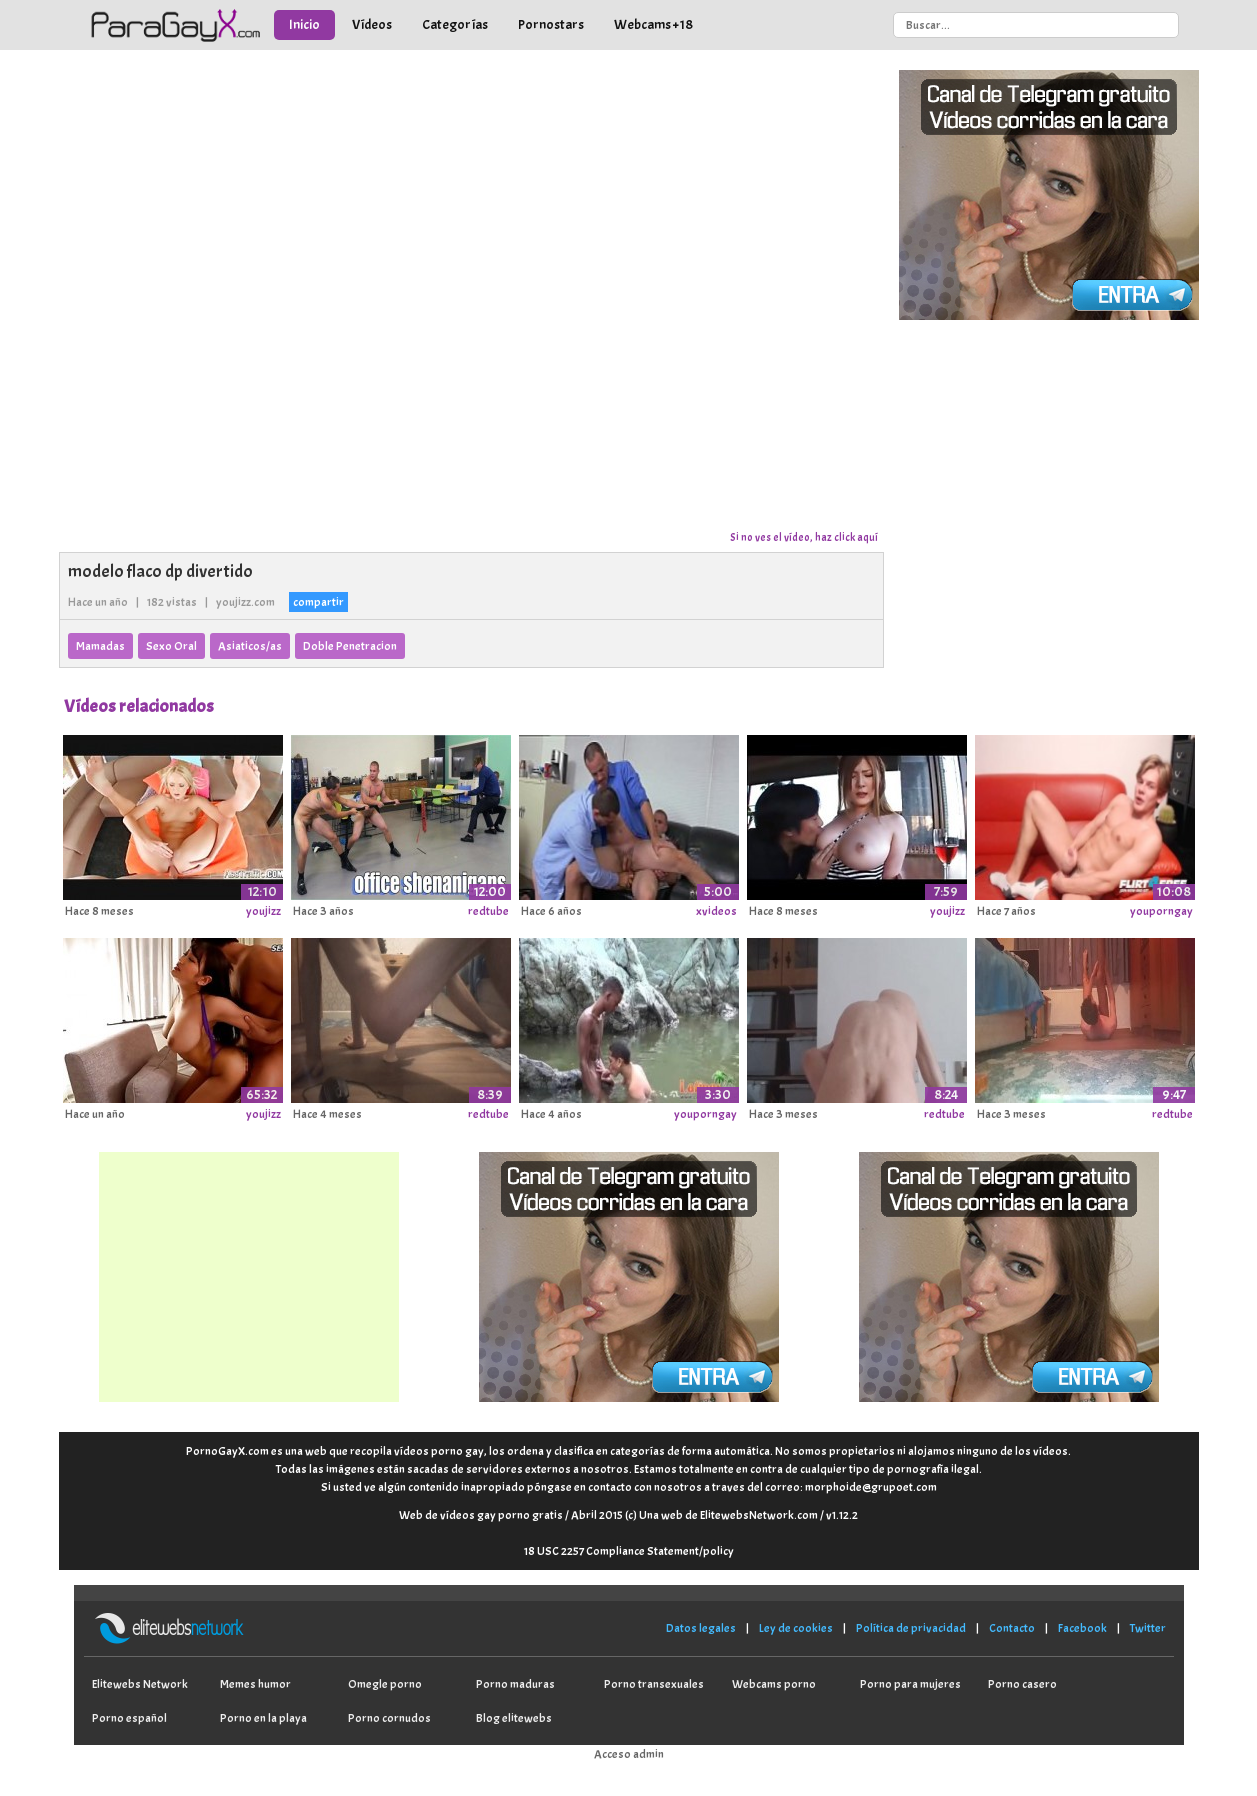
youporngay (1161, 911)
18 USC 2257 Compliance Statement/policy (629, 1551)
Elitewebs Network (140, 1684)
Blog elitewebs (514, 1718)
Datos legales (701, 1628)
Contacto (1012, 1628)
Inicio (304, 24)
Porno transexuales (654, 1684)
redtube (488, 911)
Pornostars (551, 24)
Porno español (129, 1718)
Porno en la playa (263, 1718)
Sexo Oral (171, 646)
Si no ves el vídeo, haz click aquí (804, 537)
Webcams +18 (653, 24)
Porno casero (1022, 1684)
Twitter (1148, 1628)
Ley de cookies (796, 1628)
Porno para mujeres (910, 1684)
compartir (318, 602)
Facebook (1082, 1628)
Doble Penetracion (350, 646)
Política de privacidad (911, 1628)
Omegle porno (385, 1684)
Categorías (455, 24)
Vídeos (372, 24)
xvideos (716, 911)
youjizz (263, 911)
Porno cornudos (389, 1718)
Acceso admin (629, 1754)
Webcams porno (774, 1684)
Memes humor (255, 1684)
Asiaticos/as (250, 646)
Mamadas (100, 646)
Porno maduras (515, 1684)
